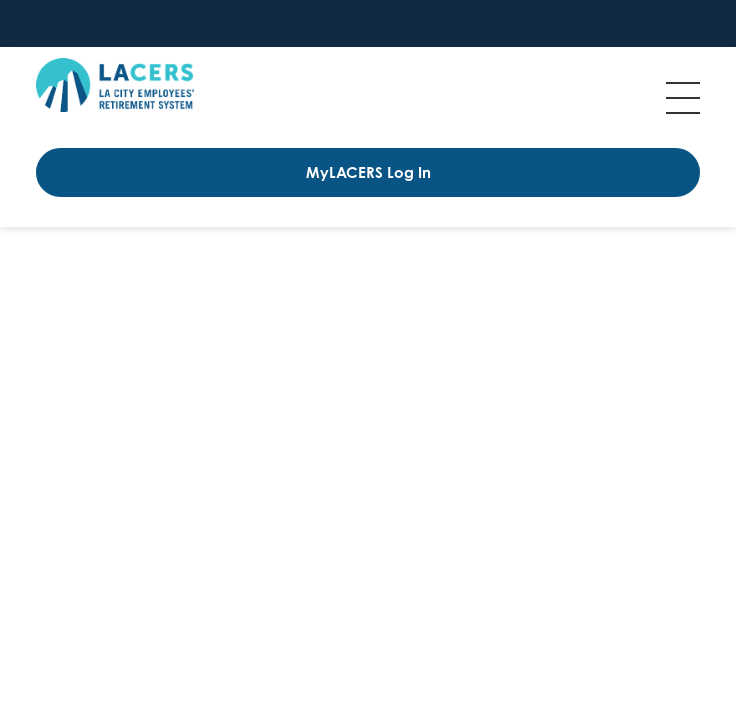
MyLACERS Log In (368, 172)
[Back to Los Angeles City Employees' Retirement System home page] (115, 85)
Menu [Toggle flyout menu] (683, 98)
